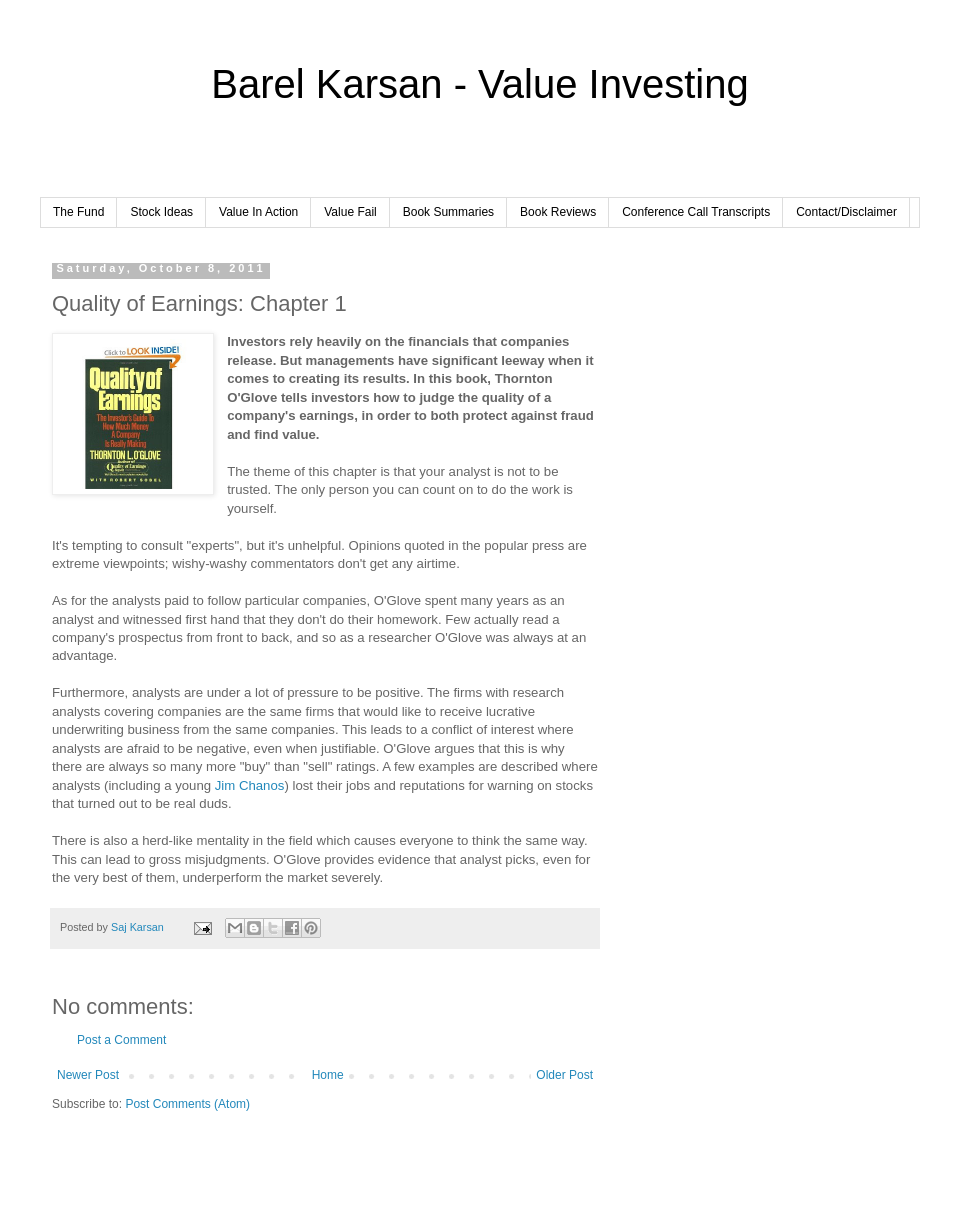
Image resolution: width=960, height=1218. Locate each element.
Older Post (564, 1075)
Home (328, 1075)
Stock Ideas (161, 212)
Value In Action (258, 212)
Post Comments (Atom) (187, 1104)
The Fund (78, 212)
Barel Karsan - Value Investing (479, 84)
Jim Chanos (250, 785)
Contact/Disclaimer (846, 212)
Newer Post (88, 1075)
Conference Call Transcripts (696, 212)
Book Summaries (448, 212)
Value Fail (350, 212)
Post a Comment (121, 1040)
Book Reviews (558, 212)
